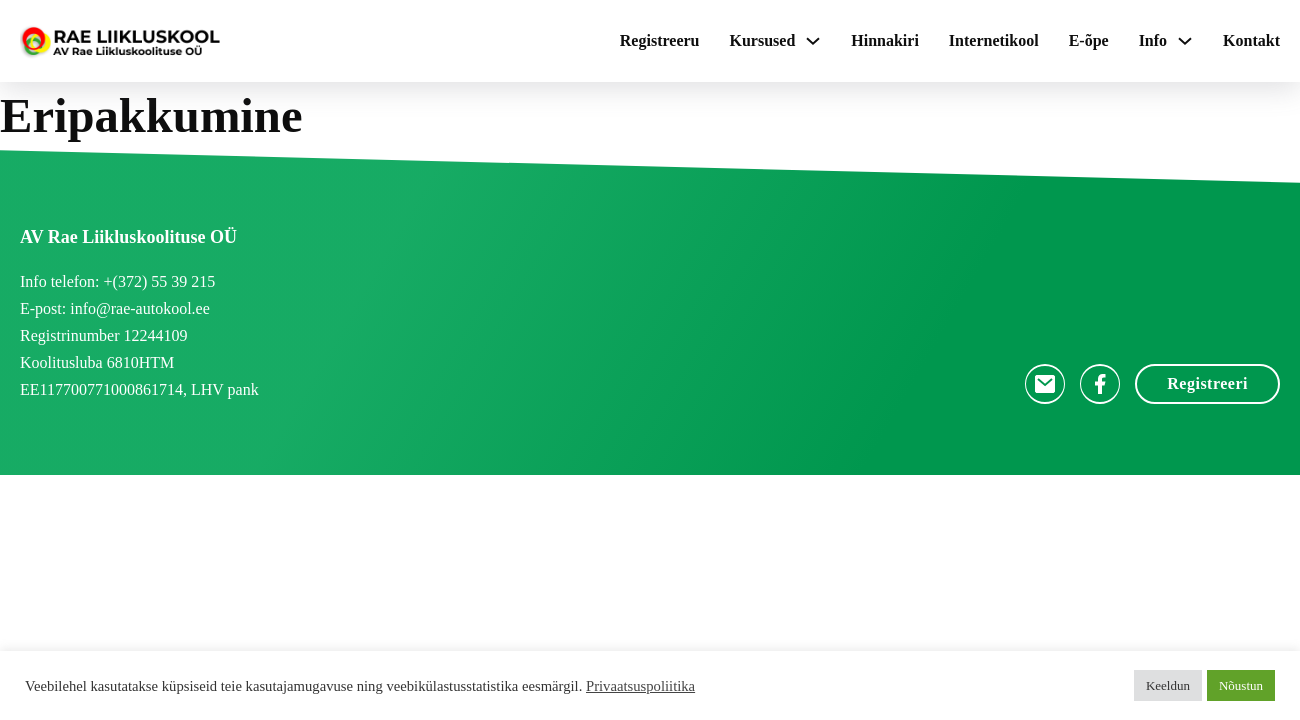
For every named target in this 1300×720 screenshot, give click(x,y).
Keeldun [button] (1168, 685)
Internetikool (994, 40)
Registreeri (1207, 383)
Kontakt (1251, 40)
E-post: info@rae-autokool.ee (115, 308)
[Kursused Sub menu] (813, 41)
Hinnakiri (885, 40)
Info (1153, 40)
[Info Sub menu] (1185, 41)
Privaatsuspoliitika (640, 686)
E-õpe (1089, 40)
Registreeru (660, 40)
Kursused (762, 40)
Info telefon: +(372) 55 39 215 (117, 281)
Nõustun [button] (1241, 685)
